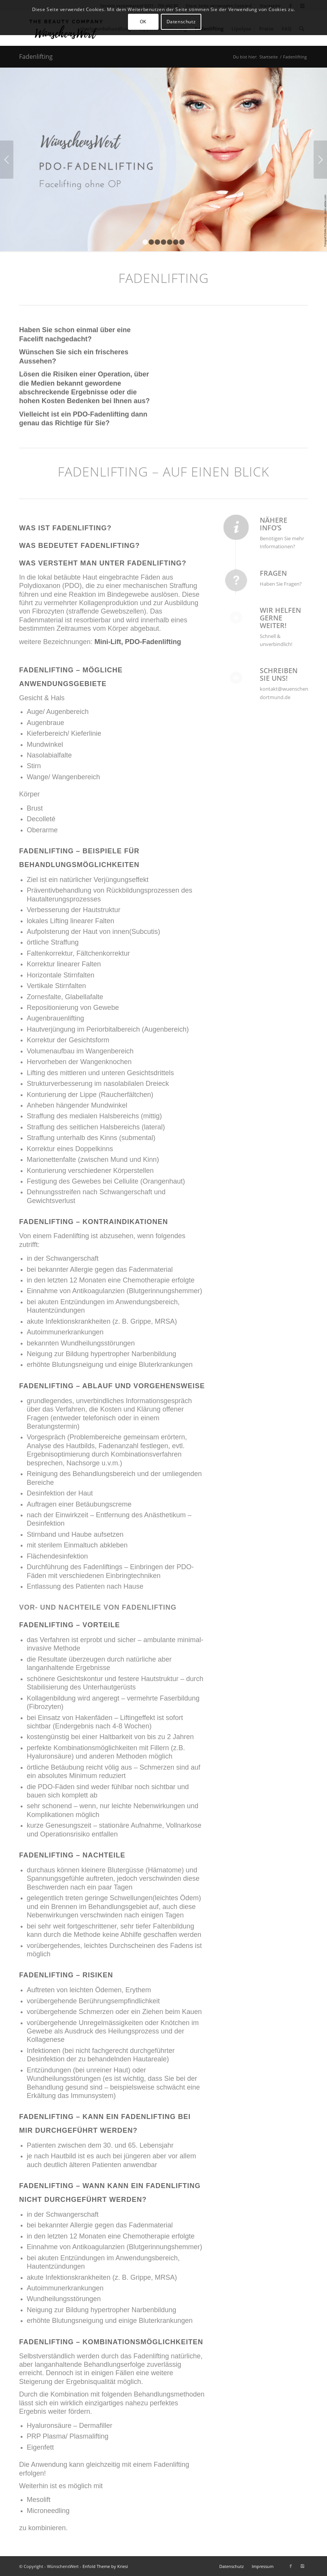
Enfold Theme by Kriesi (105, 2566)
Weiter (320, 160)
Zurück (6, 160)
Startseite (268, 57)
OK (143, 21)
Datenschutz (181, 21)
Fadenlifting (36, 56)
